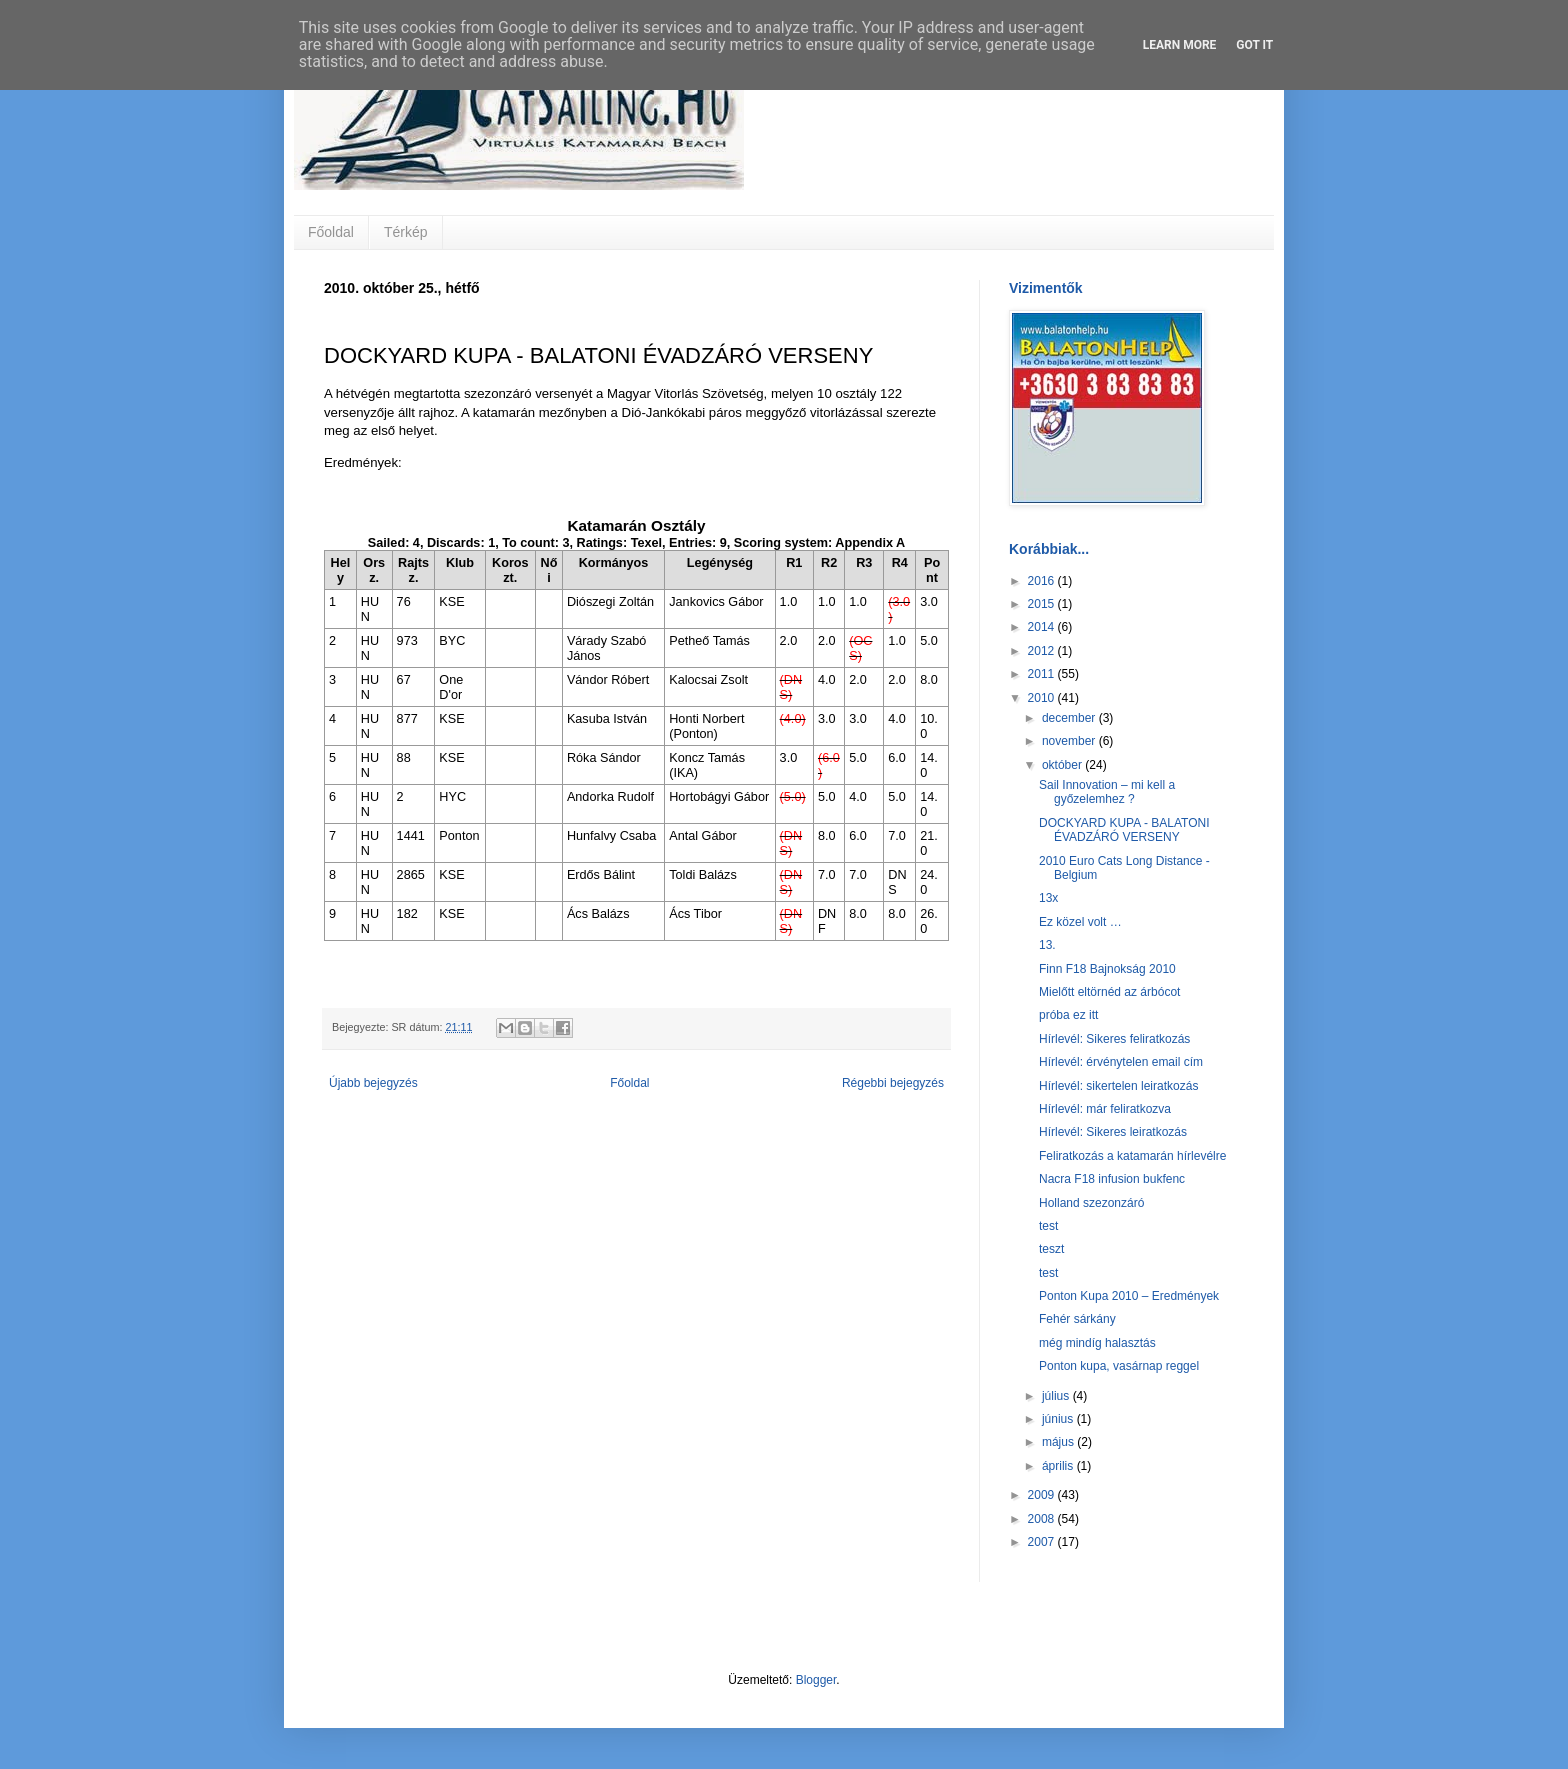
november (1070, 741)
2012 (1043, 651)
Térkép (406, 232)
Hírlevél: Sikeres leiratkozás (1113, 1132)
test (1048, 1226)
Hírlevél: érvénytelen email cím (1121, 1062)
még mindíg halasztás (1097, 1343)
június (1059, 1419)
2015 (1043, 604)
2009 (1043, 1495)
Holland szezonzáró (1091, 1203)
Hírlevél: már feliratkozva (1105, 1109)
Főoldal (331, 232)
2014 (1043, 627)
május (1059, 1442)
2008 (1043, 1519)
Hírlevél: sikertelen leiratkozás (1118, 1086)
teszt (1051, 1249)
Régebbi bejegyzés (893, 1083)
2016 (1043, 581)
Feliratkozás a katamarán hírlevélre (1132, 1156)
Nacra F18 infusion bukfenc (1112, 1179)
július (1057, 1396)
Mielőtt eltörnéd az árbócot (1109, 992)
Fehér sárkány (1077, 1319)
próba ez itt (1068, 1015)
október (1063, 765)
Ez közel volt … (1080, 922)
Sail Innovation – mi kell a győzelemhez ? (1107, 792)
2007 (1043, 1542)
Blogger (816, 1680)
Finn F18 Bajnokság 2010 (1107, 969)
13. (1047, 945)
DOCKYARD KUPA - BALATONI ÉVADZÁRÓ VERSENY (1124, 830)
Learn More (1180, 45)
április (1059, 1466)
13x (1048, 898)
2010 (1043, 698)
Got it (1254, 45)
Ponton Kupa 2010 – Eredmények (1129, 1296)
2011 (1043, 674)
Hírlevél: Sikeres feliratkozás (1114, 1039)
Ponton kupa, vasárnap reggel (1119, 1366)
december (1070, 718)
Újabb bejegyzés (373, 1083)
